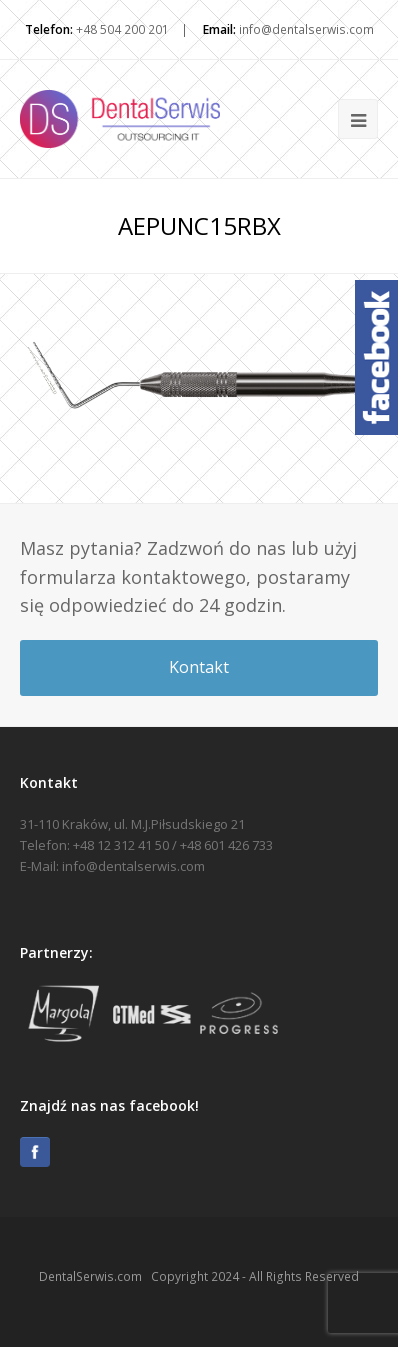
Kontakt (199, 667)
